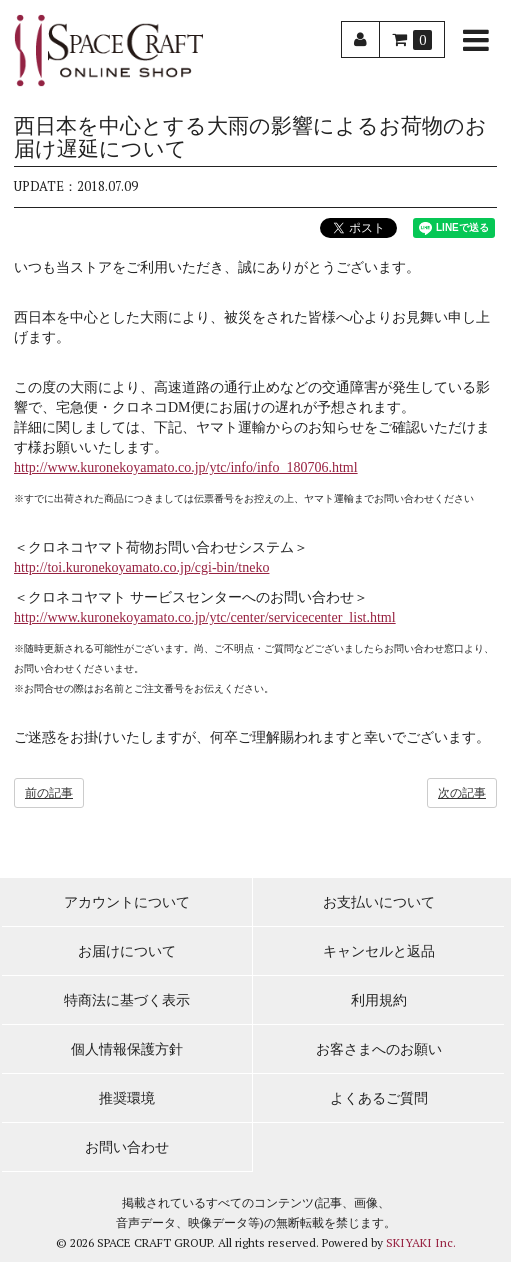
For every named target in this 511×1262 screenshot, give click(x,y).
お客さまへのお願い (379, 1049)
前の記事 (49, 793)
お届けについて (127, 951)
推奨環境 (127, 1098)
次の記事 (462, 793)
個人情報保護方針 (127, 1049)
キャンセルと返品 (379, 951)
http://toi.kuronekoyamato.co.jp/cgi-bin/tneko (141, 567)
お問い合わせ (127, 1147)
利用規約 (379, 1000)
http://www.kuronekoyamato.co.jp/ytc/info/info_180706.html (186, 467)
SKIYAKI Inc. (421, 1242)
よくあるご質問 (379, 1098)
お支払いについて (379, 902)
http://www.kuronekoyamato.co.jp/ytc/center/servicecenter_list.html (205, 617)
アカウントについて (127, 902)
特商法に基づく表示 (127, 1000)
